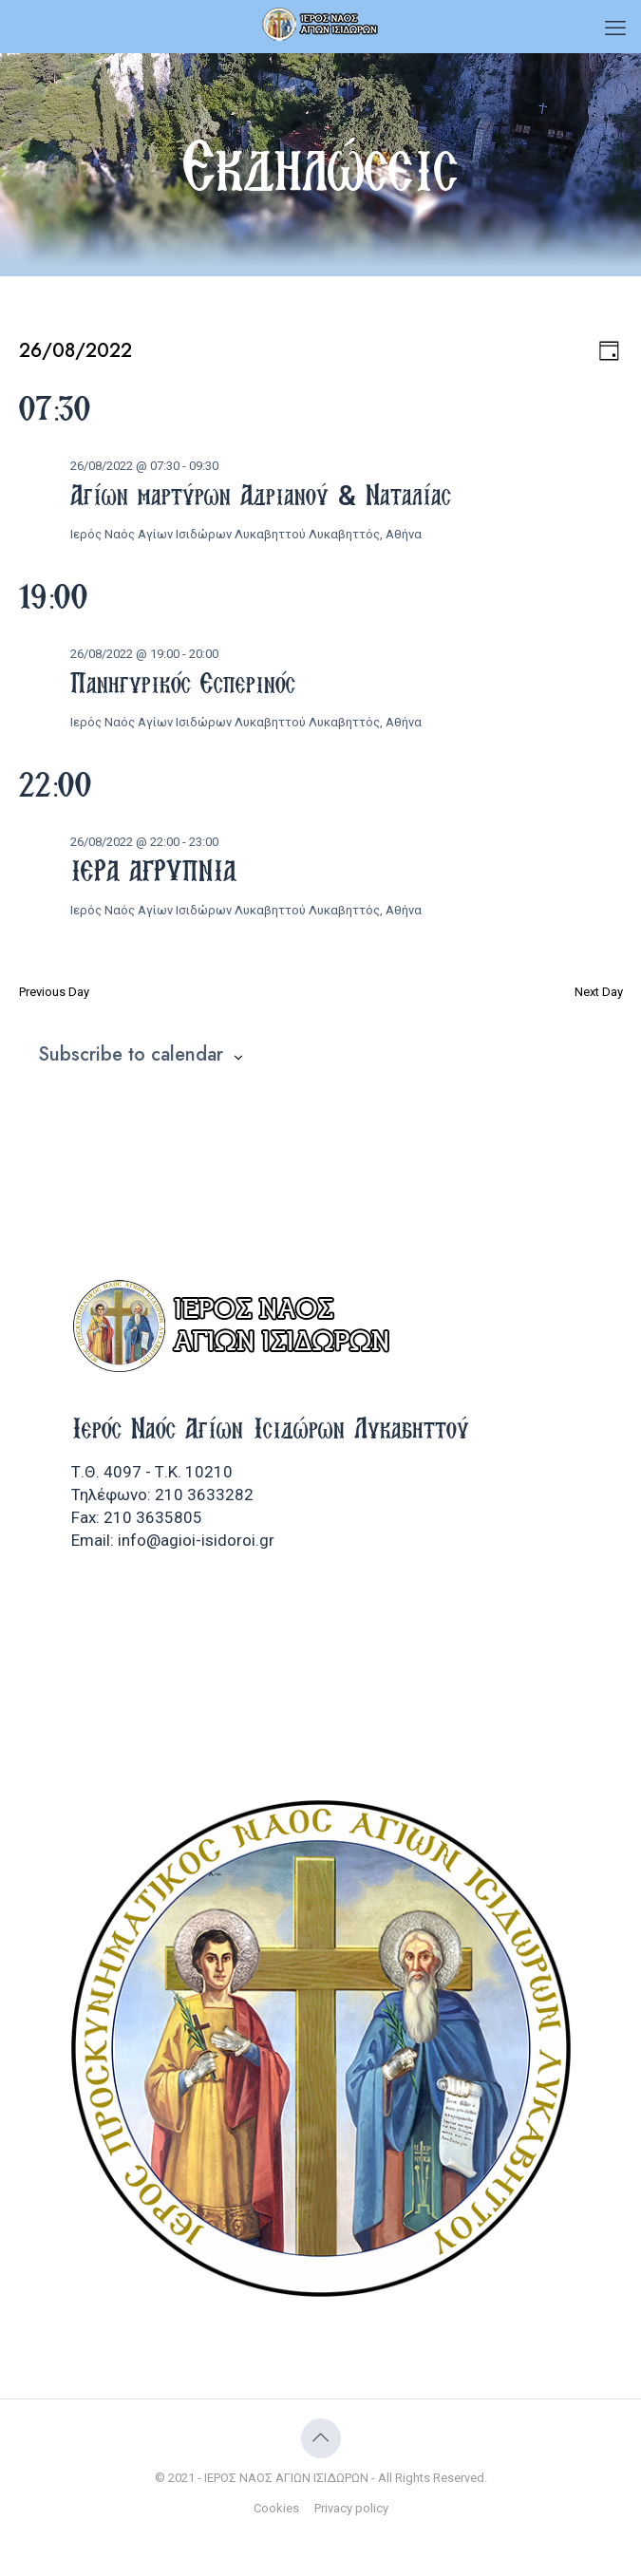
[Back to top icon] (321, 2438)
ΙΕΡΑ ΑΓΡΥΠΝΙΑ (153, 870)
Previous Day (54, 992)
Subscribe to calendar (130, 1055)
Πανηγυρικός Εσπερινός (182, 682)
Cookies (276, 2508)
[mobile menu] (615, 28)
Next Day (599, 992)
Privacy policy (351, 2508)
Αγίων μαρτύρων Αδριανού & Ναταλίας (260, 494)
